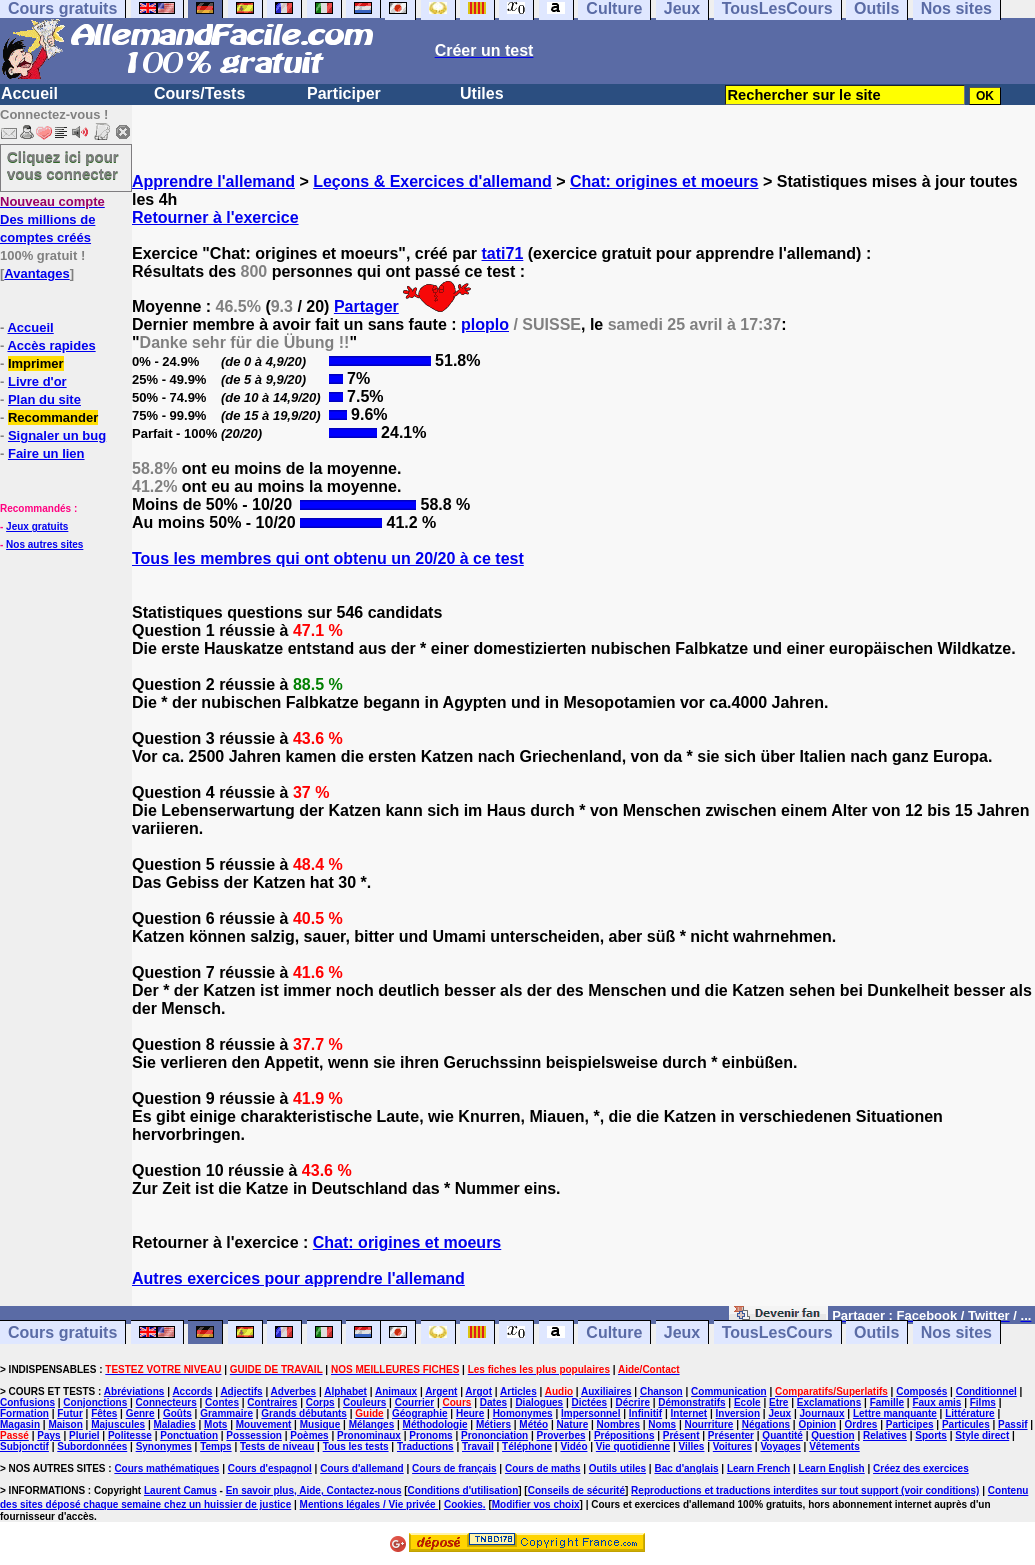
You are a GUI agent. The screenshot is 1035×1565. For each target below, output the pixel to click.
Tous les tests (356, 1446)
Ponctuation (189, 1435)
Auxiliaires (606, 1391)
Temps (216, 1446)
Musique (320, 1424)
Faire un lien (46, 453)
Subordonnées (92, 1446)
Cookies (463, 1504)
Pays (48, 1435)
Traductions (425, 1446)
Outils (876, 1332)
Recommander (53, 417)
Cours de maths (543, 1468)
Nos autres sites (44, 544)
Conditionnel (986, 1391)
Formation (24, 1413)
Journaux (822, 1413)
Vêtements (834, 1446)
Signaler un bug (57, 435)
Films (983, 1402)
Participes (910, 1424)
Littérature (969, 1413)
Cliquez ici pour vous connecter (63, 165)
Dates (493, 1402)
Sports (931, 1435)
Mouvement (264, 1424)
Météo (533, 1424)
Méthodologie (435, 1424)
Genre (140, 1413)
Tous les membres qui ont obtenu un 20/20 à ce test (328, 558)
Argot (478, 1391)
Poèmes (309, 1435)
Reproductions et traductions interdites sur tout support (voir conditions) (805, 1490)
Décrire (632, 1402)
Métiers (493, 1424)
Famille (887, 1402)
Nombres (618, 1424)
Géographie (420, 1413)
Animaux (396, 1391)
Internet (689, 1413)
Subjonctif (24, 1446)
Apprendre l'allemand (213, 181)
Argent (441, 1391)
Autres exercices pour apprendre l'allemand (298, 1278)
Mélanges (372, 1424)
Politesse (130, 1435)
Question (832, 1435)
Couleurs (364, 1402)
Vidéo (573, 1446)
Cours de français (454, 1468)
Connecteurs (166, 1402)
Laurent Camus (180, 1490)
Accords (192, 1391)
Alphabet (345, 1391)
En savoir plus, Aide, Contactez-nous (314, 1490)
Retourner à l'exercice (215, 217)
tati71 (503, 253)
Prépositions (624, 1435)
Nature (573, 1424)
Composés (921, 1391)
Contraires (272, 1402)
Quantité (782, 1435)
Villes (691, 1446)
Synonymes (164, 1446)
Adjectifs (241, 1391)
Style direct (982, 1435)
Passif (1012, 1424)
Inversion (738, 1413)
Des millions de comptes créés (52, 219)
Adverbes (294, 1391)
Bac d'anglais (686, 1468)
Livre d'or (37, 381)
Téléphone (527, 1446)
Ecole (747, 1402)
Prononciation (494, 1435)
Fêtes (104, 1413)
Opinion (817, 1424)
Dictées (590, 1402)
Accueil (29, 93)
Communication (729, 1391)
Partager (366, 306)
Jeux (682, 1332)
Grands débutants (304, 1413)
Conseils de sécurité (576, 1490)
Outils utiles (617, 1468)
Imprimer (36, 363)
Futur (70, 1413)
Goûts (177, 1413)
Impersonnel (590, 1413)
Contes (222, 1402)
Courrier (414, 1402)
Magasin (20, 1424)
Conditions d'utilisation (463, 1490)
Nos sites (956, 1332)
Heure (470, 1413)
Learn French (758, 1468)
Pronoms (430, 1435)
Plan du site (44, 399)
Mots (215, 1424)
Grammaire (226, 1413)
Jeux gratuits (37, 526)
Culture (614, 1332)
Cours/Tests (199, 93)
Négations (766, 1424)
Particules (966, 1424)
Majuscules (118, 1424)
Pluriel (84, 1435)
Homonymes (523, 1413)
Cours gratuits (62, 1332)
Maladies (174, 1424)
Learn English (832, 1468)
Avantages (36, 273)
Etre (778, 1402)
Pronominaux (369, 1435)
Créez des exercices (921, 1468)
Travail (478, 1446)
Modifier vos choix (536, 1504)
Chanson (661, 1391)
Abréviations (134, 1391)
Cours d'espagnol (270, 1468)
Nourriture (708, 1424)
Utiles (482, 93)
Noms (662, 1424)
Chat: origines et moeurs (664, 181)
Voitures (732, 1446)
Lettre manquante (895, 1413)
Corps (320, 1402)
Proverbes (561, 1435)
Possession (254, 1435)
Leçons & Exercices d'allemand (432, 181)
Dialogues (539, 1402)
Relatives (885, 1435)
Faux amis (936, 1402)
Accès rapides (51, 345)
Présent (681, 1435)
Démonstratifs (691, 1402)
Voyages (780, 1446)
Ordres (861, 1424)
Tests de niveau (277, 1446)
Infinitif (645, 1413)
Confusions (27, 1402)
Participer (344, 93)
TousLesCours (777, 1332)
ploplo (485, 324)
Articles (518, 1391)
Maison (65, 1424)
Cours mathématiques (166, 1468)
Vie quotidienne (633, 1446)
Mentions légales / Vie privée (369, 1504)
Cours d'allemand (362, 1468)
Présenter (731, 1435)
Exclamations (829, 1402)
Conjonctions (95, 1402)
